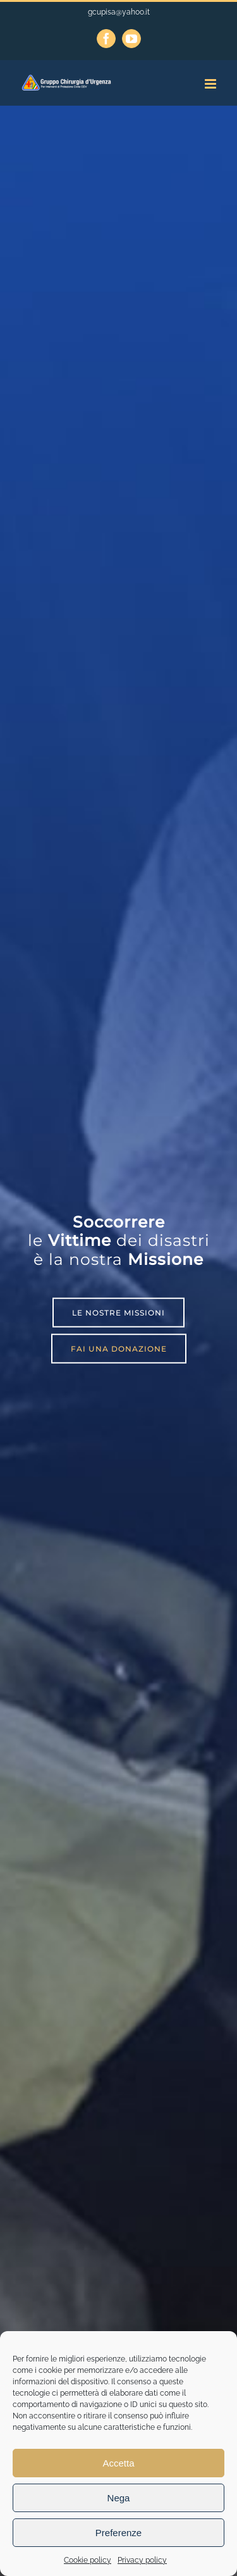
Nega (118, 2497)
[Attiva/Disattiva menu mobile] (211, 83)
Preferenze (118, 2532)
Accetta (118, 2463)
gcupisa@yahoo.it (119, 12)
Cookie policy (87, 2560)
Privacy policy (142, 2560)
